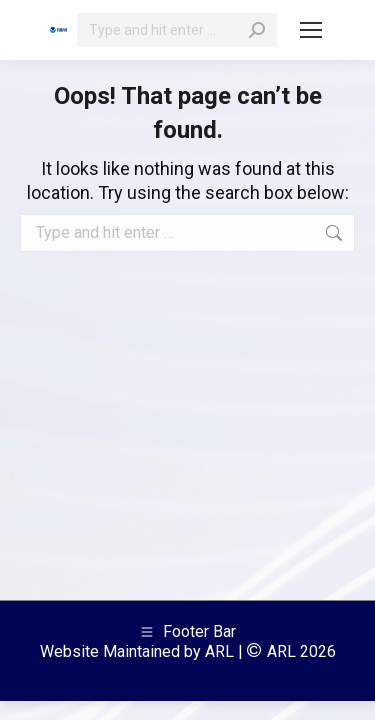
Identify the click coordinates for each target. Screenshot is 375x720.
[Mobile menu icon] (311, 30)
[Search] (177, 30)
